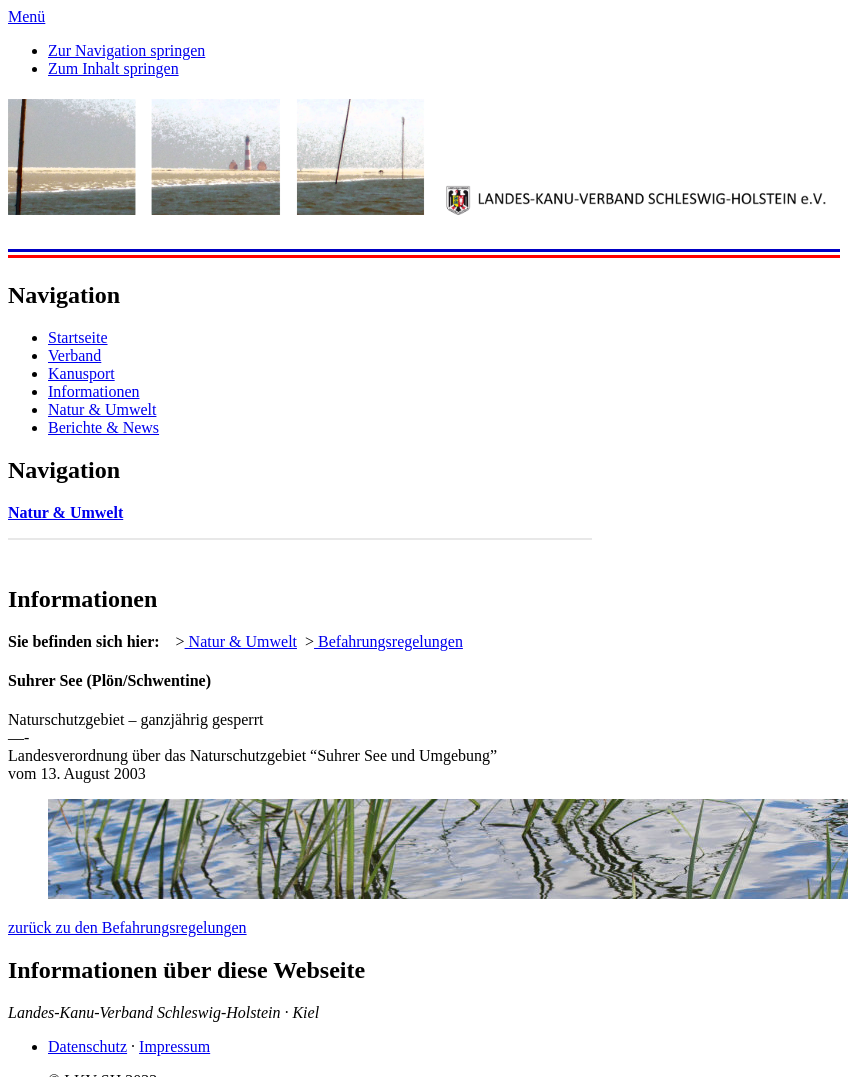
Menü (26, 16)
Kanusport (81, 373)
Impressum (174, 1046)
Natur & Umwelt (102, 409)
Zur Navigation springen (126, 50)
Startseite (78, 337)
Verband (74, 355)
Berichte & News (103, 427)
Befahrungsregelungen (388, 641)
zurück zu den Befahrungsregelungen (127, 927)
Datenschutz (87, 1046)
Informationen (94, 391)
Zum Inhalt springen (113, 68)
